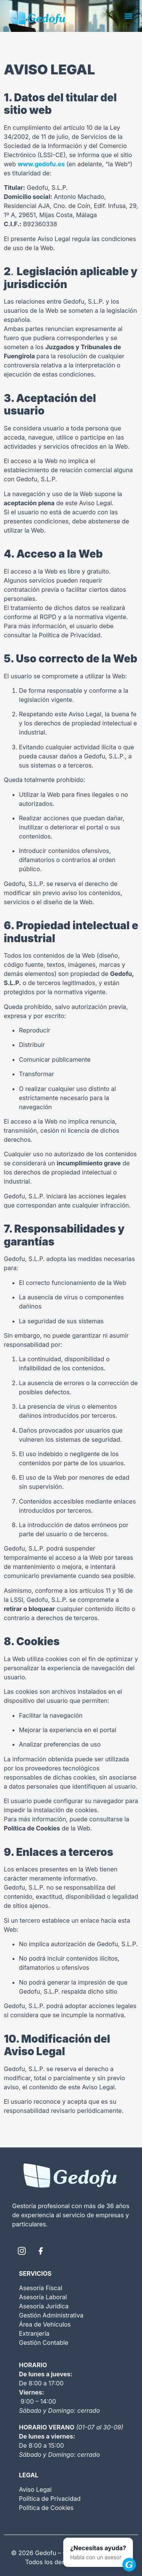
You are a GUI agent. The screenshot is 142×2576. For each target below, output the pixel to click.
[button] (128, 15)
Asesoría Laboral (43, 2297)
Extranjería (34, 2333)
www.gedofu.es (41, 164)
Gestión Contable (43, 2342)
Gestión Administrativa (51, 2315)
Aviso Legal (35, 2489)
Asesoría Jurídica (44, 2306)
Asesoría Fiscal (40, 2288)
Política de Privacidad (50, 2498)
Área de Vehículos (45, 2324)
